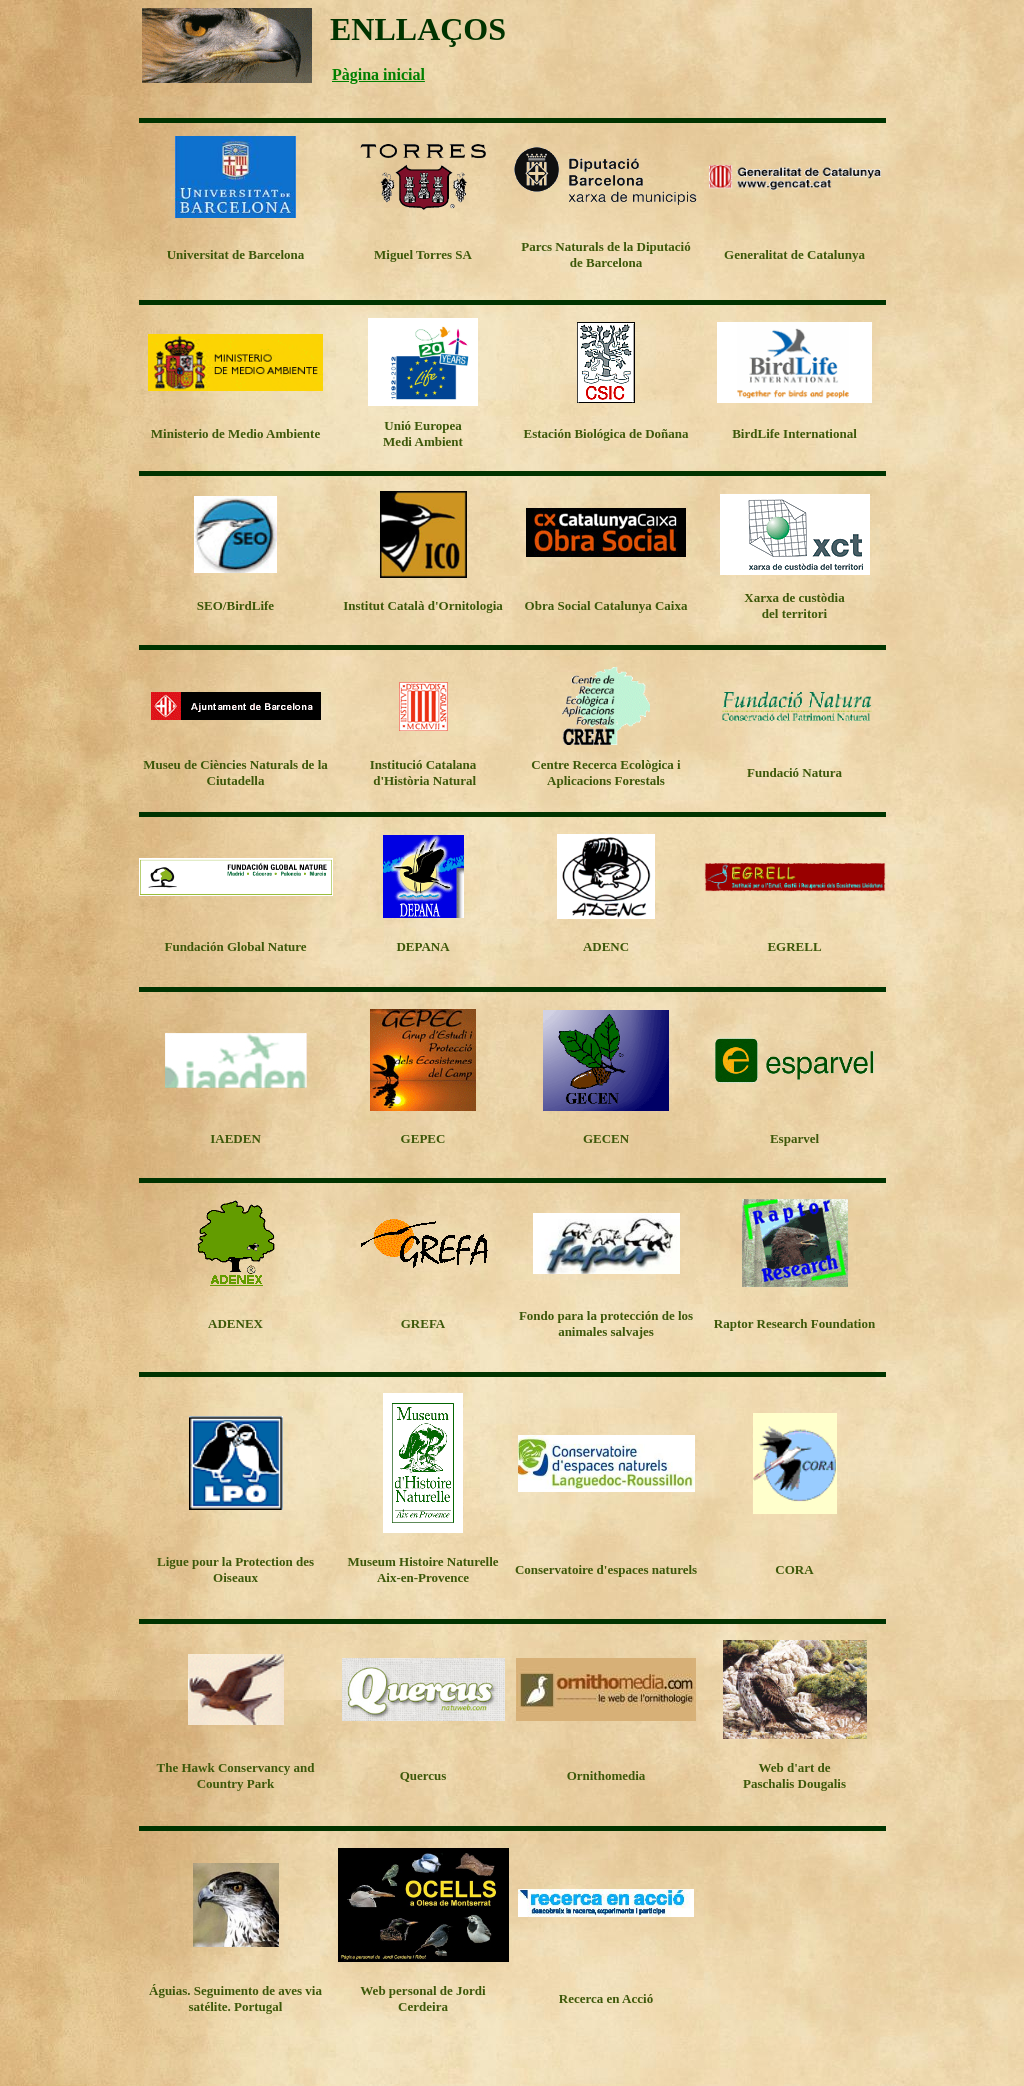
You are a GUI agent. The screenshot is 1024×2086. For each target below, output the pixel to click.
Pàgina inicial (378, 74)
